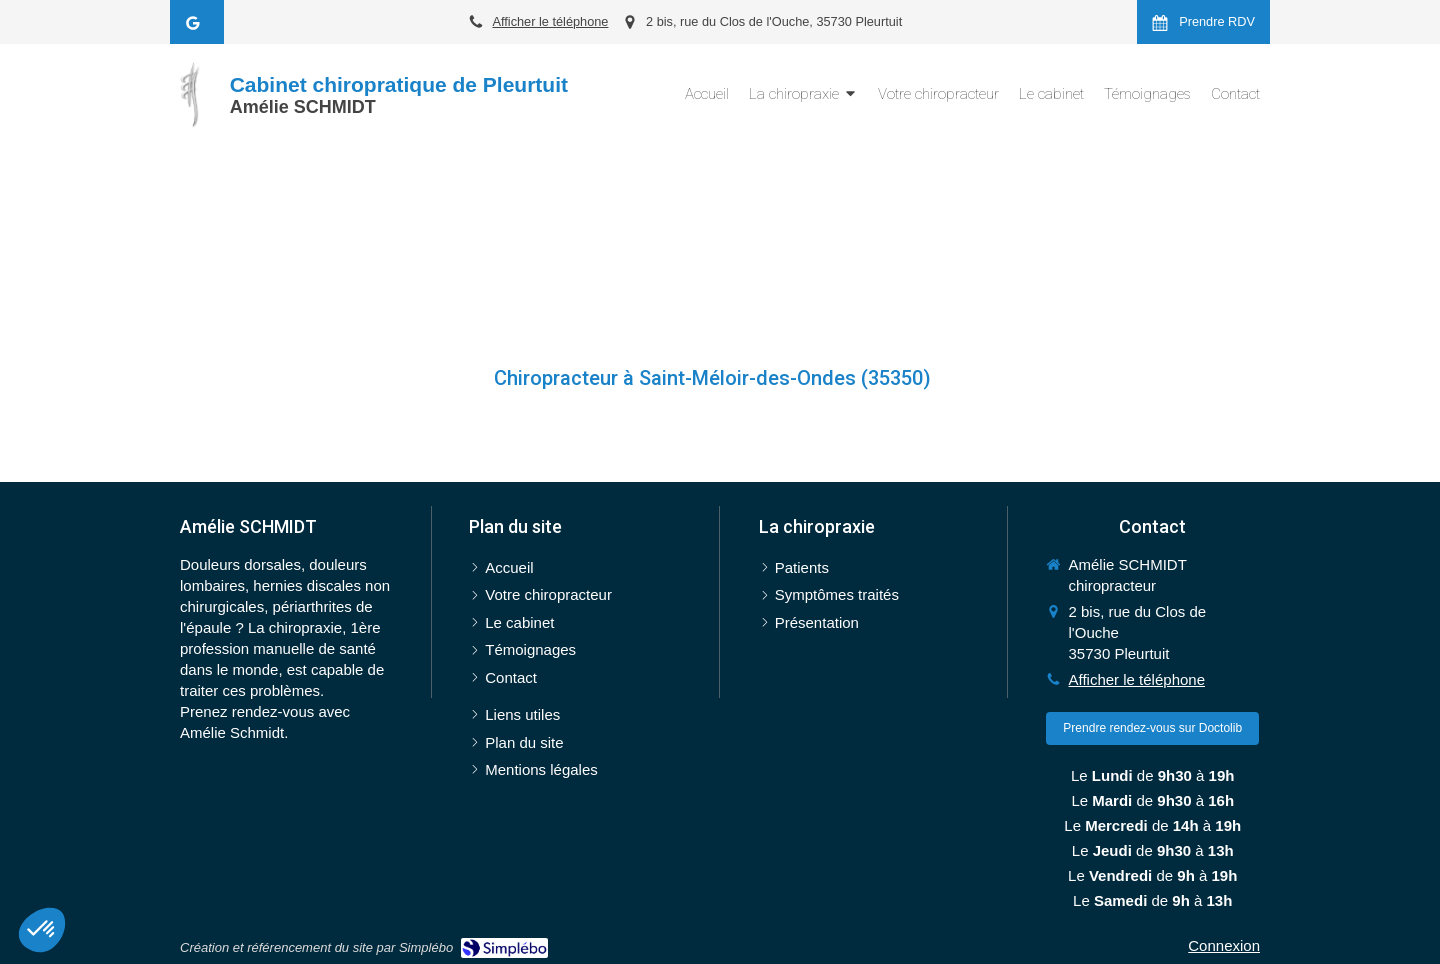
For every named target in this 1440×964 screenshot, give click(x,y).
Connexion (1224, 945)
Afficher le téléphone (550, 21)
